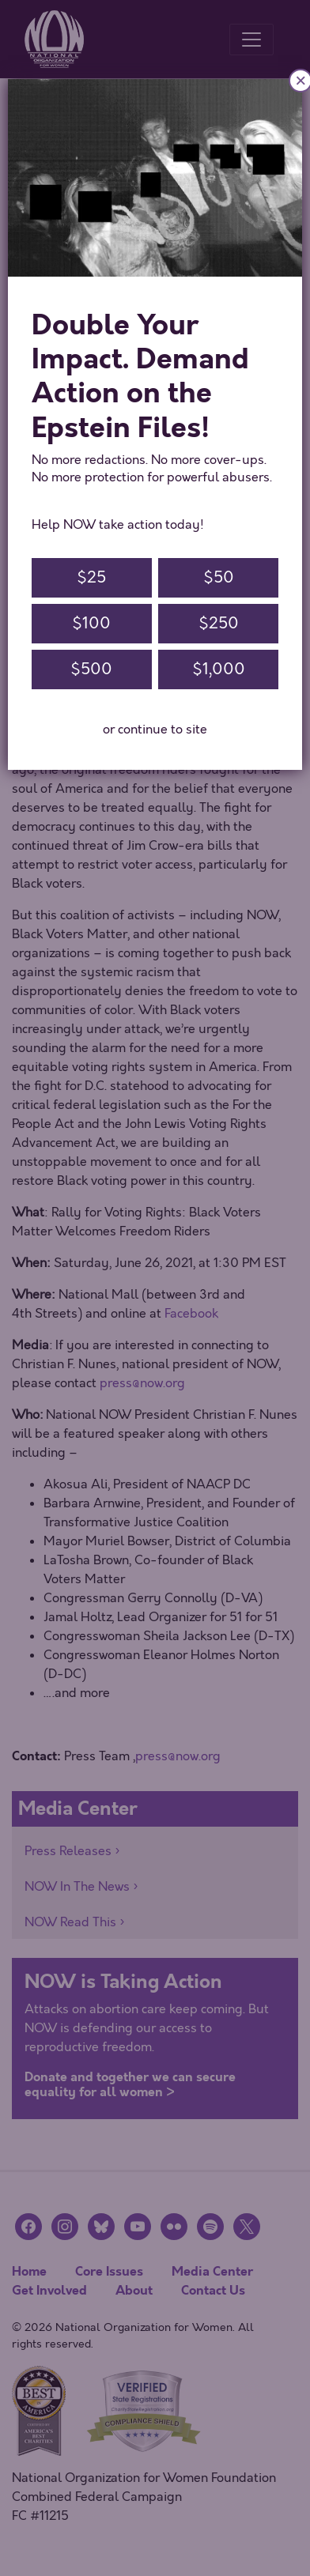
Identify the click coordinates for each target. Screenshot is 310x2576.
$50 (218, 577)
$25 (91, 577)
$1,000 (218, 669)
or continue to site (155, 729)
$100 (91, 623)
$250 (218, 623)
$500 (91, 669)
